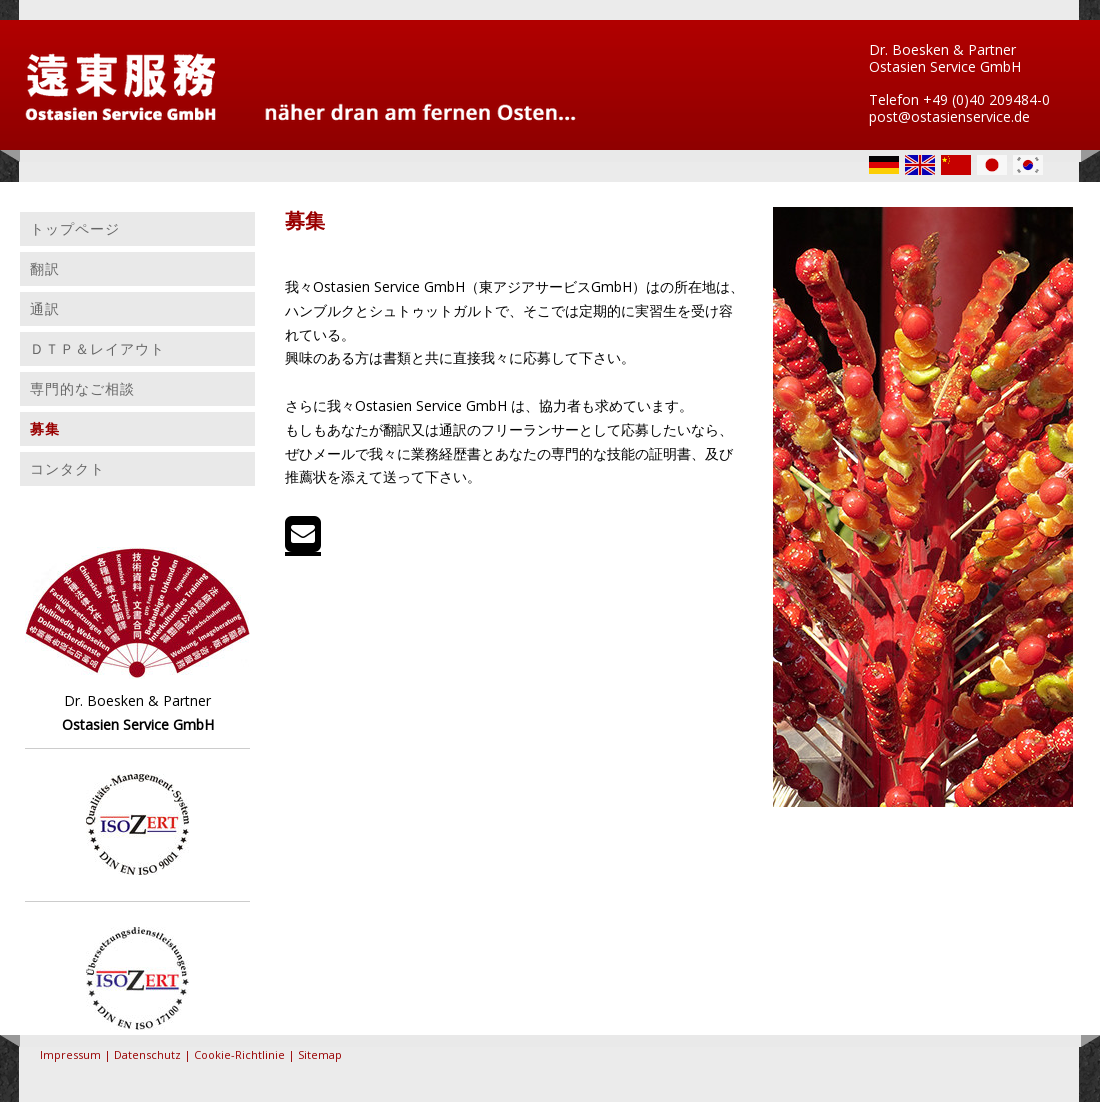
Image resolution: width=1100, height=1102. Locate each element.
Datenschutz (147, 1054)
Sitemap (320, 1054)
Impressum (70, 1054)
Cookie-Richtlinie (239, 1054)
